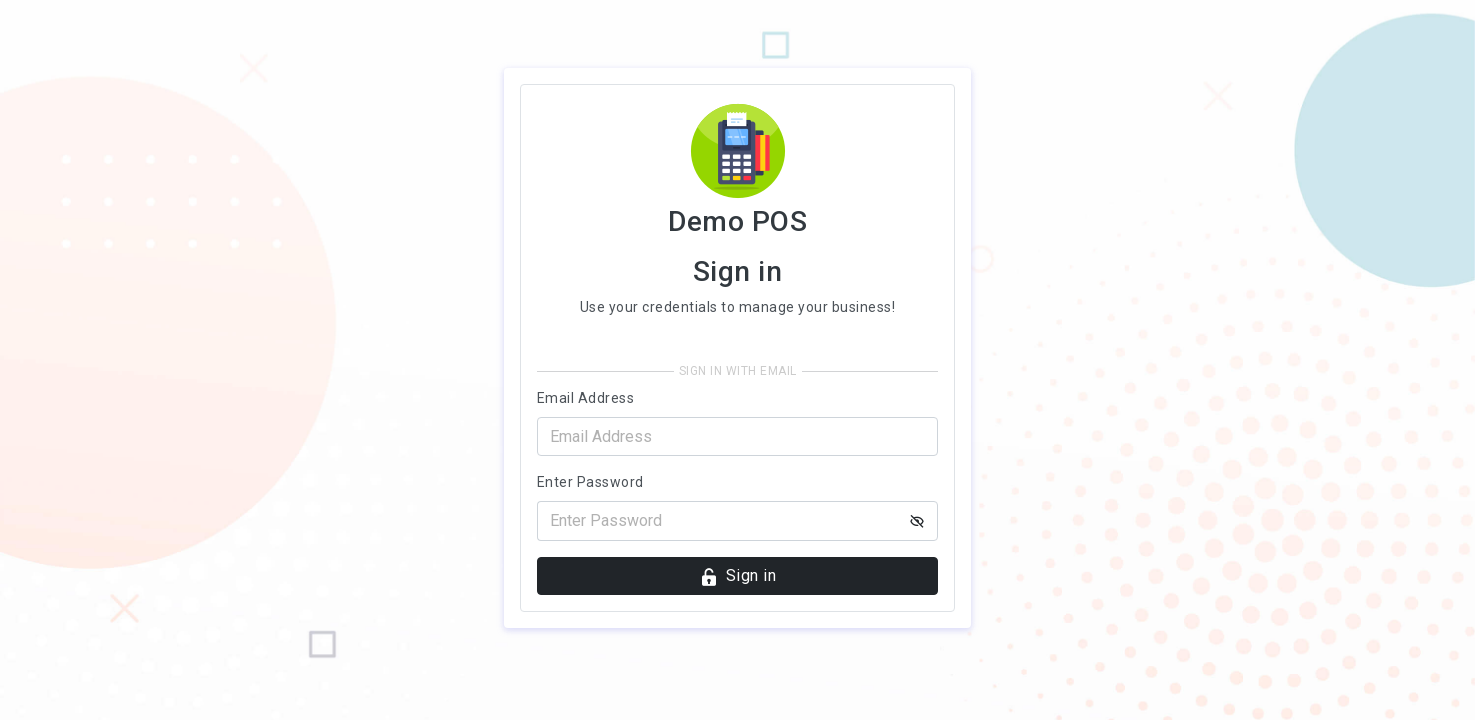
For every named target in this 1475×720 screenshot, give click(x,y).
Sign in (737, 576)
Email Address (586, 398)
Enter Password (590, 482)
